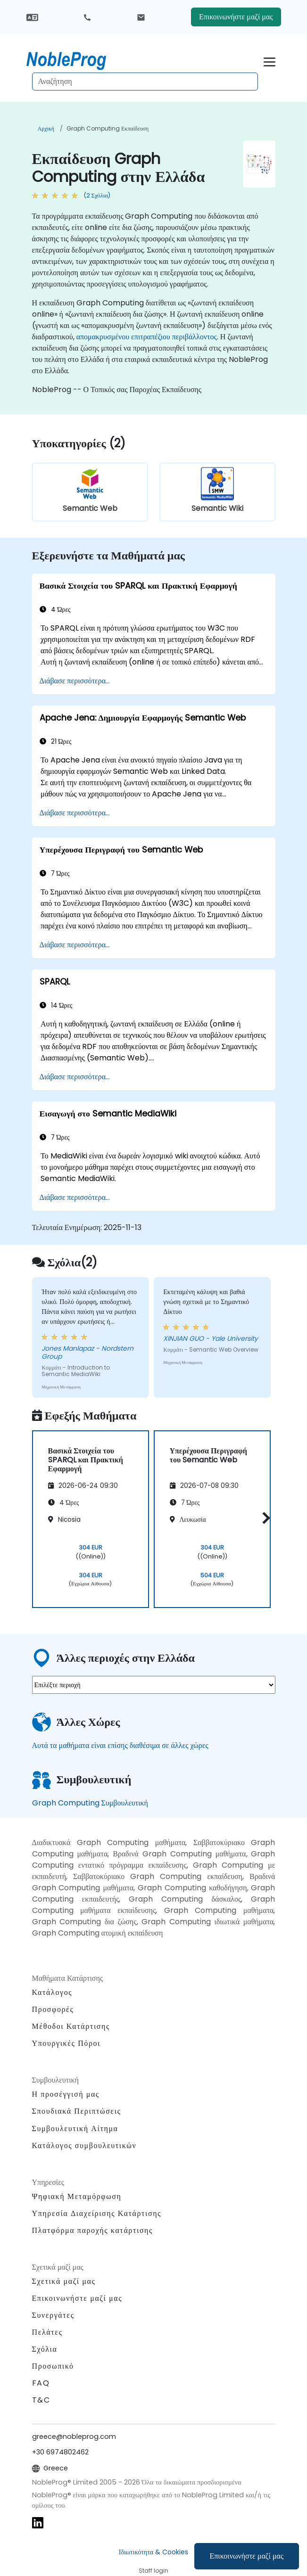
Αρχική (46, 128)
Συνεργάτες (53, 2315)
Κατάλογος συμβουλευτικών (84, 2145)
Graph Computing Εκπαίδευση (107, 128)
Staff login (153, 2571)
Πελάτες (47, 2332)
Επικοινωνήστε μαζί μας (247, 2556)
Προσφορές (53, 2009)
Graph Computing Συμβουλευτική (90, 1802)
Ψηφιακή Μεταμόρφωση (77, 2196)
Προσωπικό (53, 2366)
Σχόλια (45, 2349)
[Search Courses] (145, 81)
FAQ (41, 2383)
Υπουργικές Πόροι (66, 2043)
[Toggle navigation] (269, 60)
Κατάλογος (52, 1992)
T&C (41, 2400)
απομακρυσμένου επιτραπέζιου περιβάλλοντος (146, 336)
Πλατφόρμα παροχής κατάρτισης (92, 2230)
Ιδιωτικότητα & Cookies (153, 2552)
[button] (264, 1518)
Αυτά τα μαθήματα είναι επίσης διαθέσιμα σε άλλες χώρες (120, 1745)
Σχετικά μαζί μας (64, 2281)
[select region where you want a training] (153, 1685)
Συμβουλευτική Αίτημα (75, 2129)
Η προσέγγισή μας (66, 2094)
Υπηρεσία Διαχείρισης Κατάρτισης (97, 2213)
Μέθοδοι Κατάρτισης (71, 2026)
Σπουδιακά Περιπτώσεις (76, 2111)
